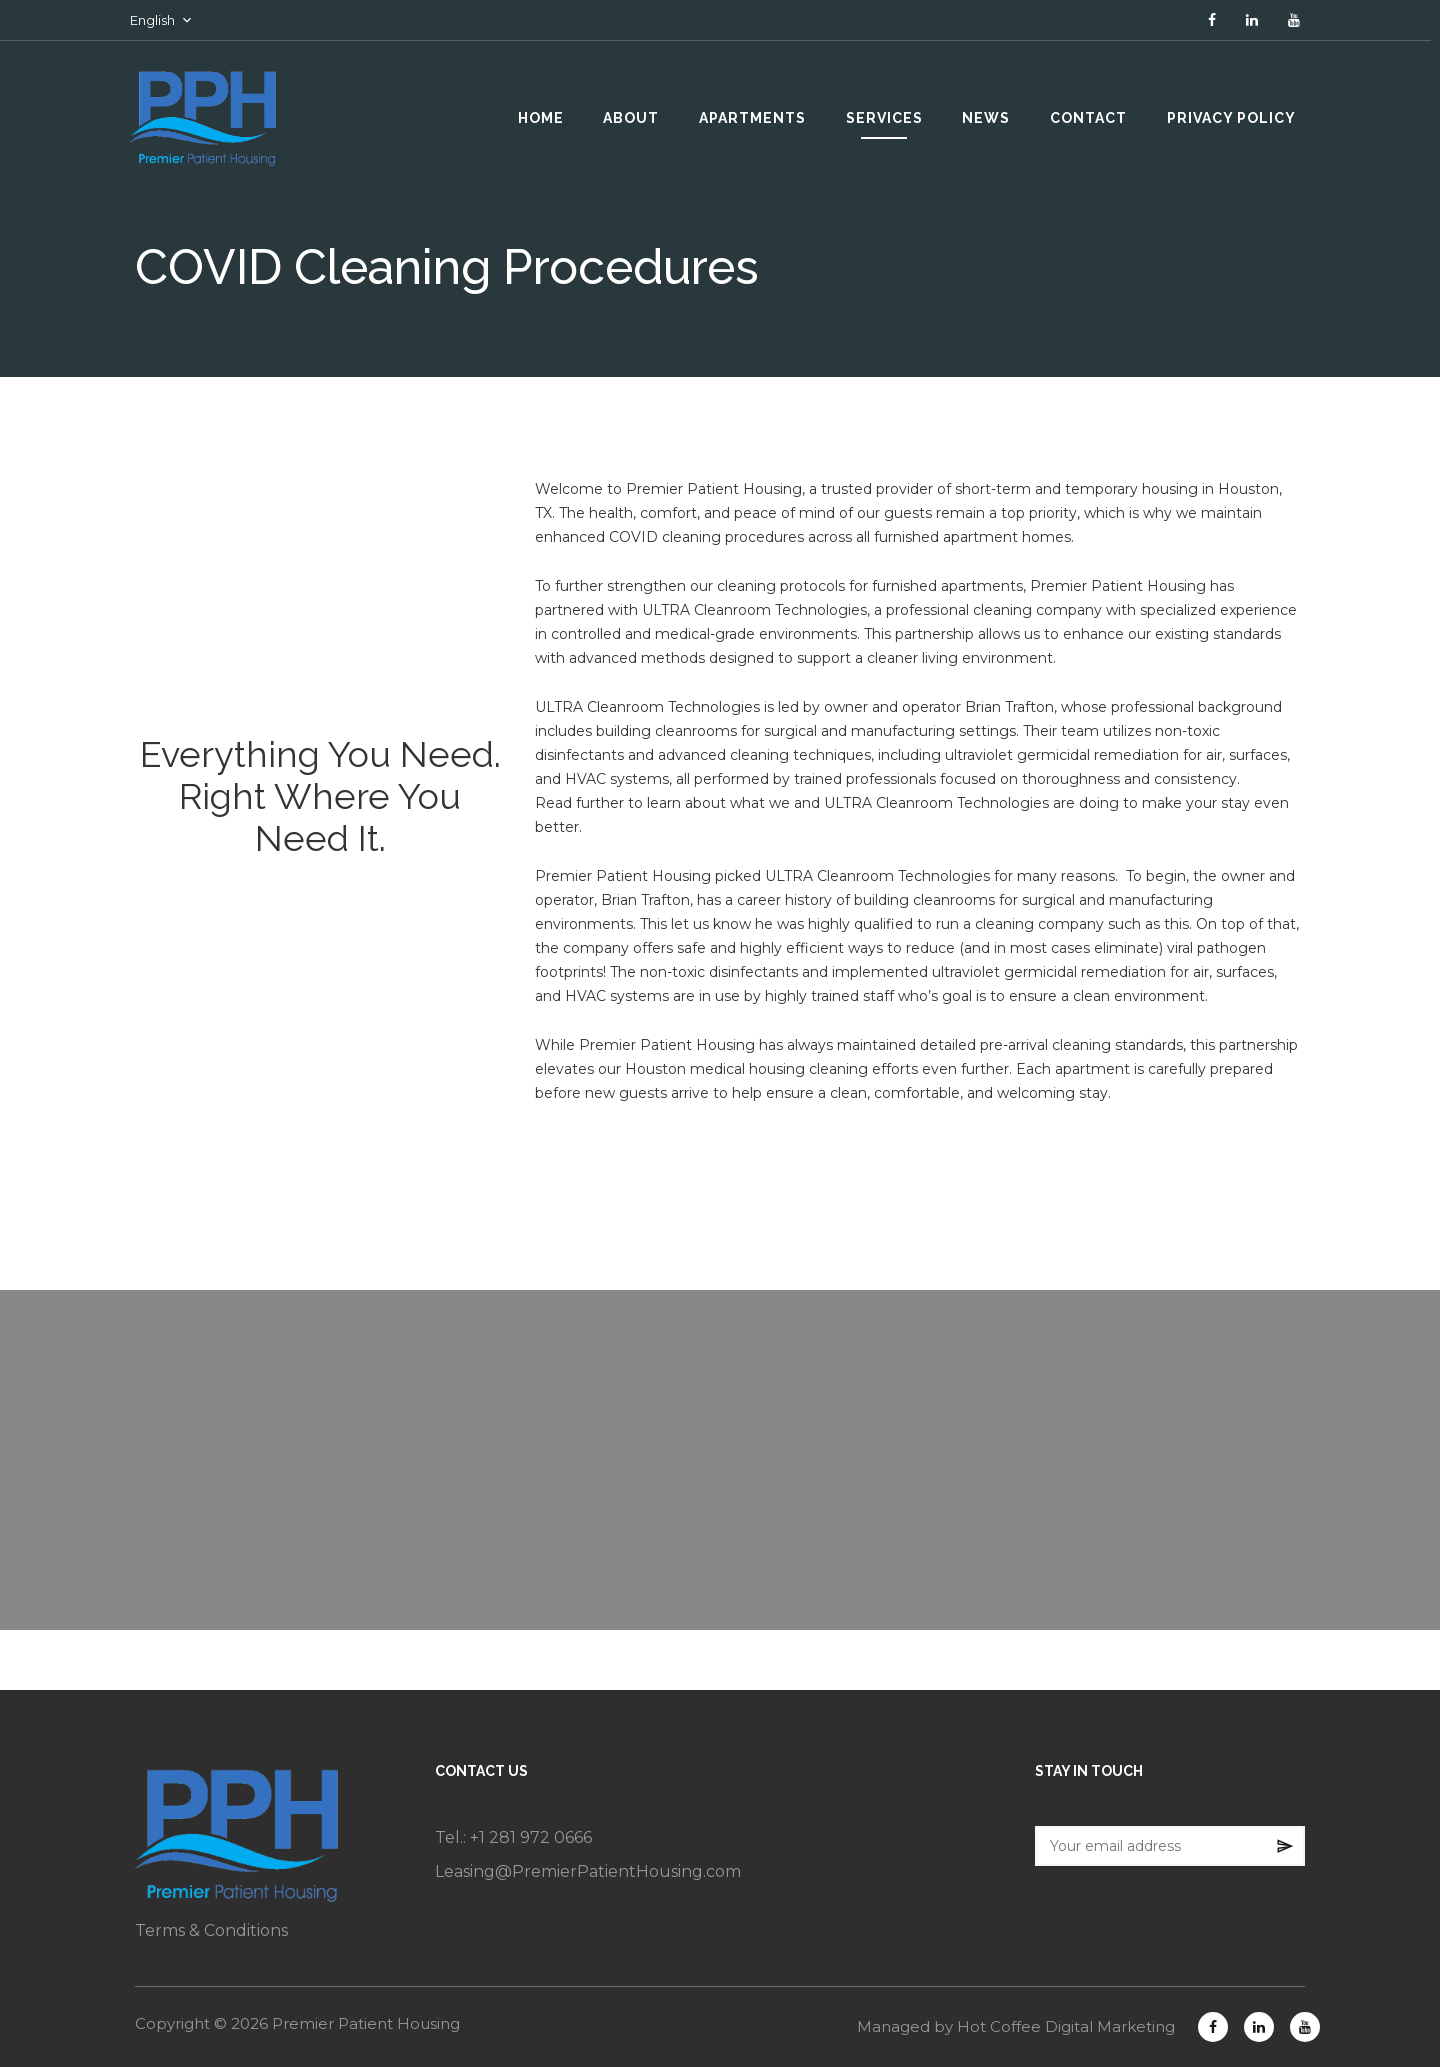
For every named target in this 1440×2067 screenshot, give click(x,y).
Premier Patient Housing (623, 876)
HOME (543, 118)
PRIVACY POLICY (1235, 118)
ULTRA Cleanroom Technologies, (758, 610)
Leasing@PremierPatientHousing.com (588, 1871)
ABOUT (634, 118)
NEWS (990, 118)
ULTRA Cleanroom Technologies (936, 803)
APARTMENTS (755, 118)
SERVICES (887, 118)
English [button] (157, 20)
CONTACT (1092, 118)
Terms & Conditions (211, 1930)
